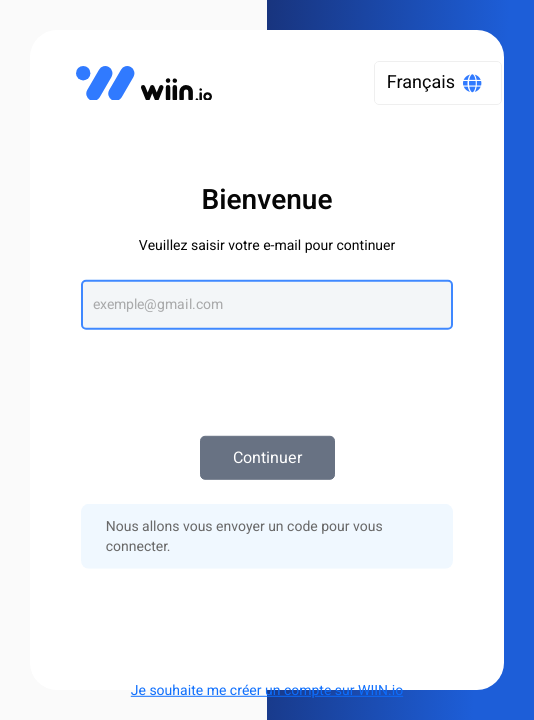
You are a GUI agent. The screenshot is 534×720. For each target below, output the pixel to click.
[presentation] (267, 373)
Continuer (267, 458)
